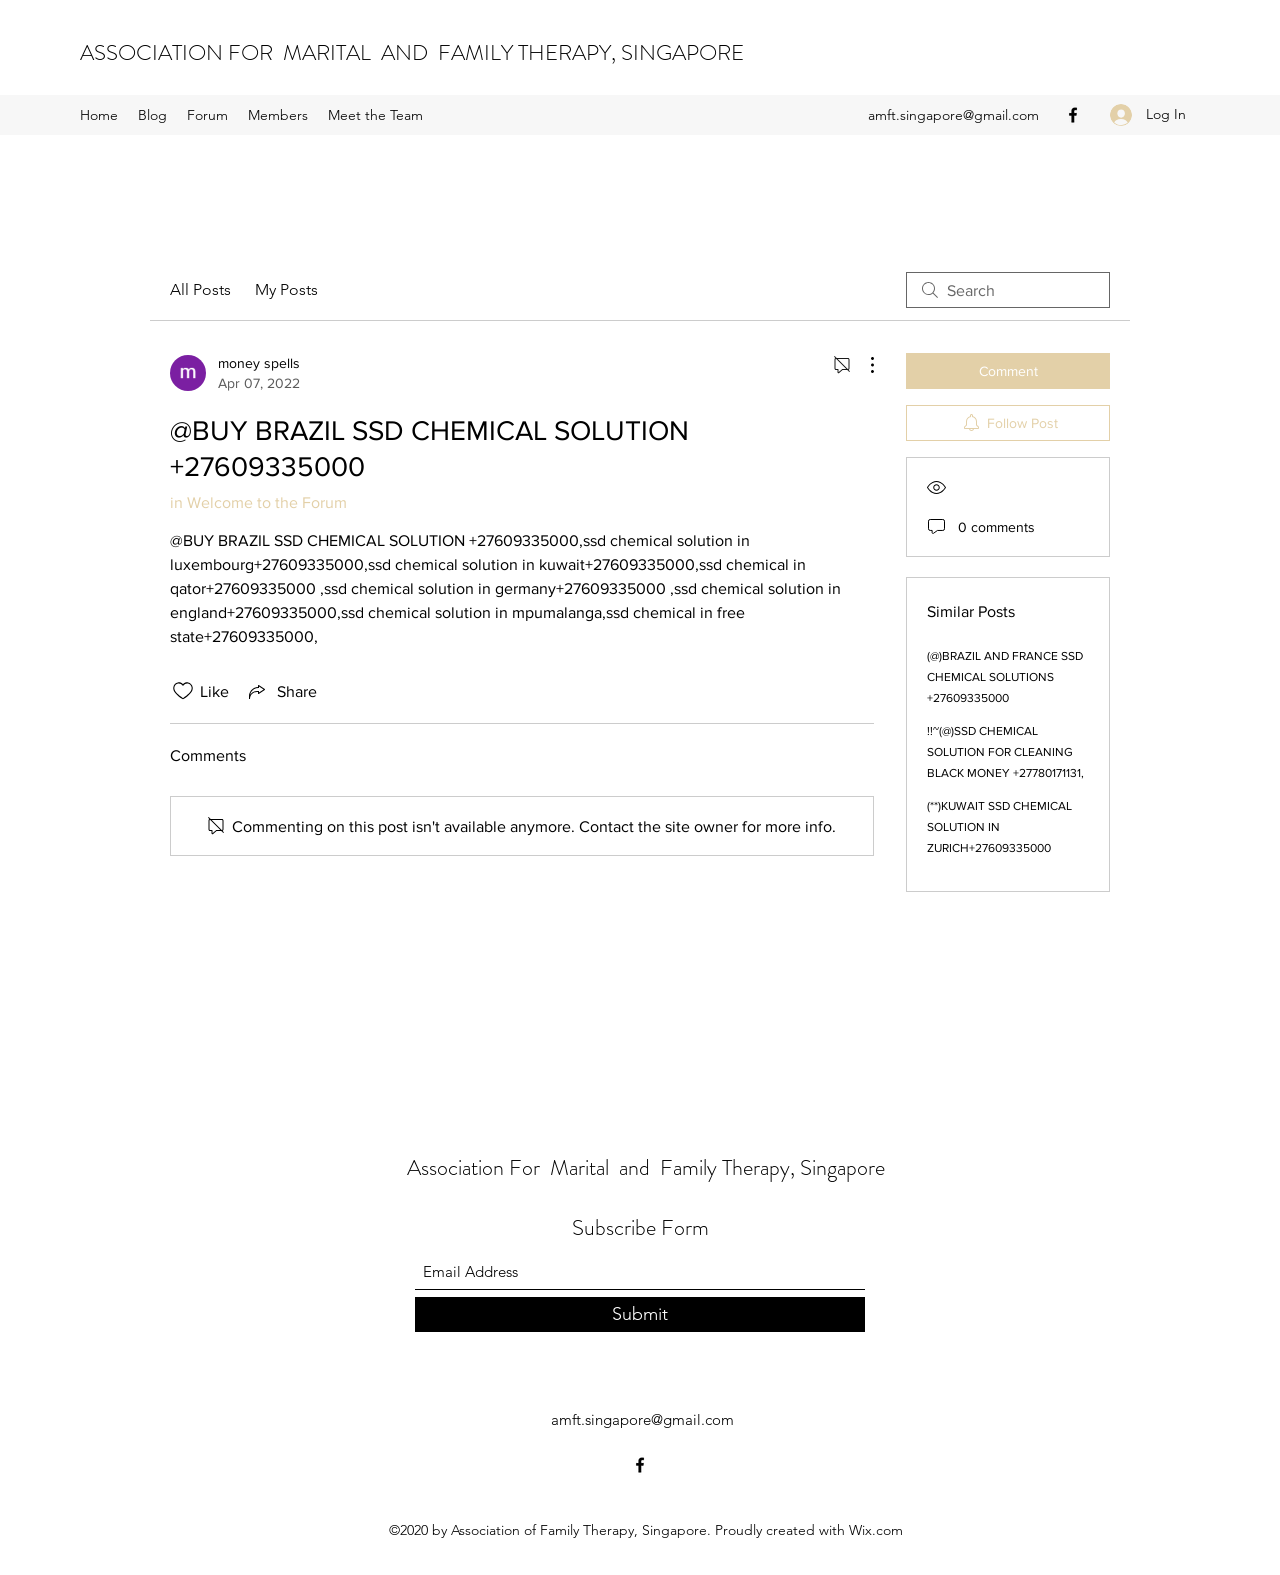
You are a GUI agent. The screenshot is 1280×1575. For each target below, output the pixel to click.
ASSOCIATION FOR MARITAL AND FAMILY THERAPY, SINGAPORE (412, 52)
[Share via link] (281, 691)
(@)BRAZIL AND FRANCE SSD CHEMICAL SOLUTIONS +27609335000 (1005, 677)
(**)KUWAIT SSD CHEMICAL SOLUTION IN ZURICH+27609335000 (999, 827)
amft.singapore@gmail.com (953, 115)
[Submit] (640, 1314)
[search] (1008, 290)
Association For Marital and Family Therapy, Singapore (646, 1167)
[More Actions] (862, 365)
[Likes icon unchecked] (183, 691)
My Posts (286, 289)
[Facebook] (1073, 115)
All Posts (200, 289)
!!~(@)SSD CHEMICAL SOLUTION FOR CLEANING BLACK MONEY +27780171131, (1005, 752)
